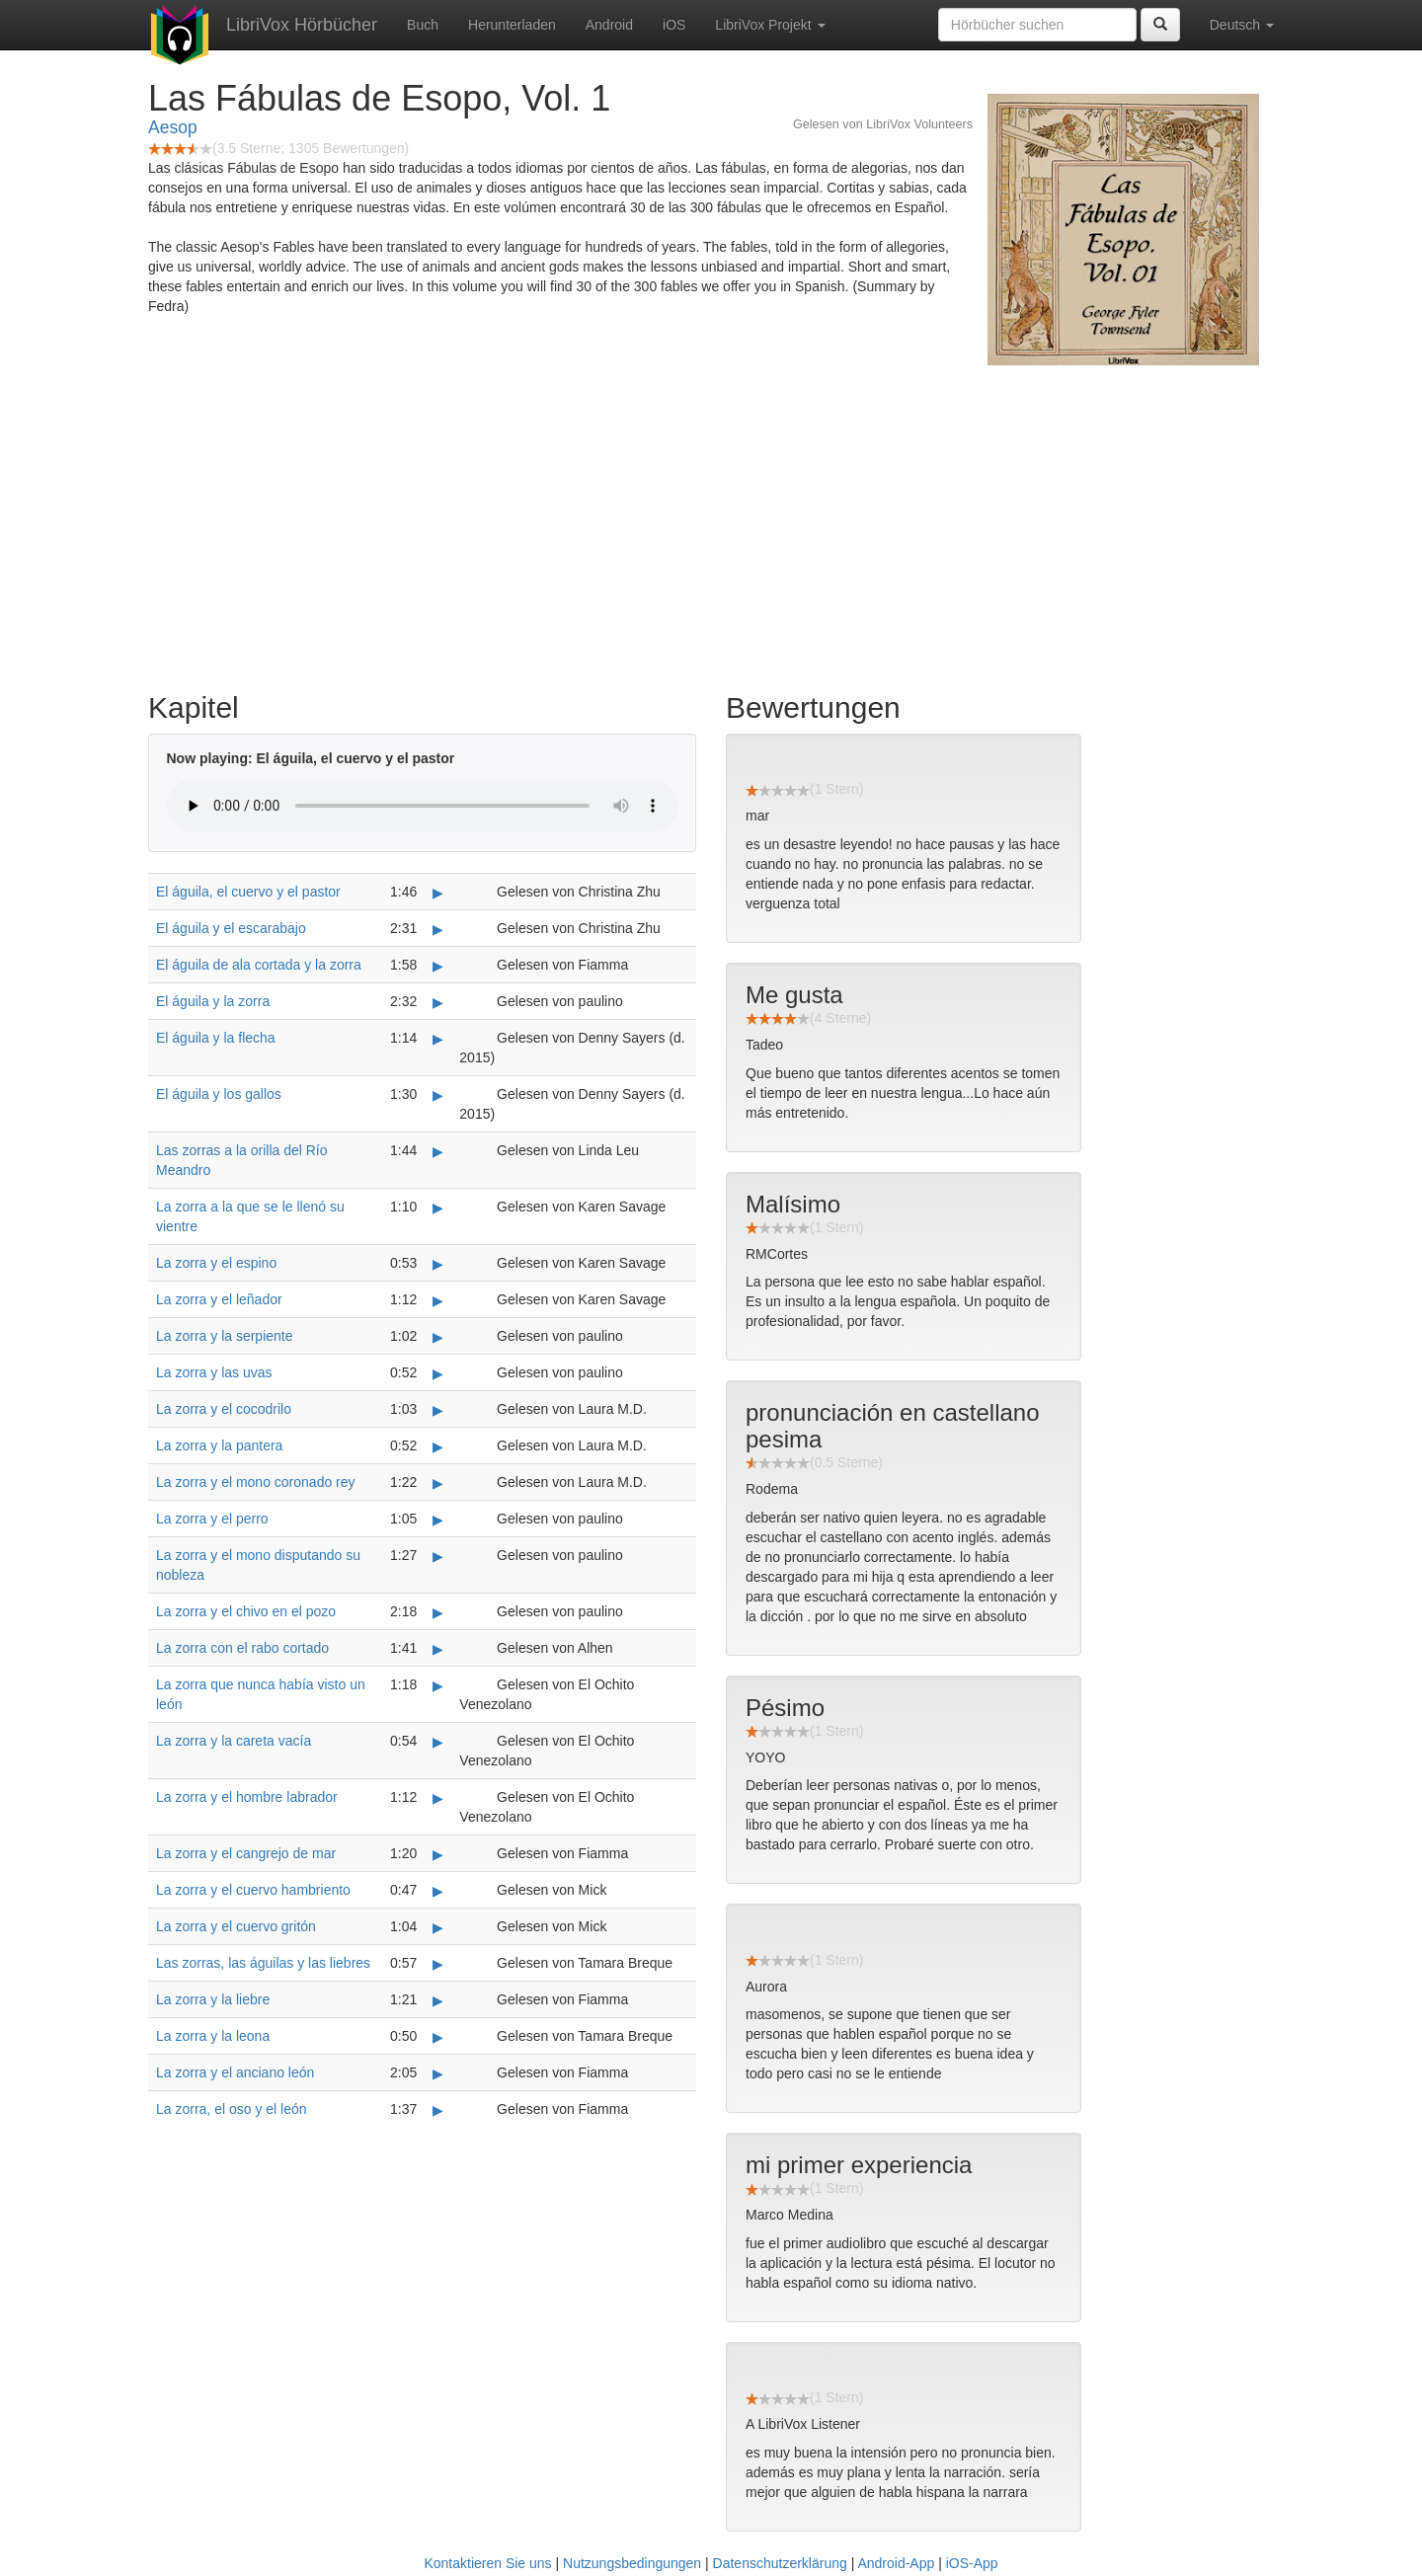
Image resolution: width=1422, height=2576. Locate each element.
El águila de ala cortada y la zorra (258, 965)
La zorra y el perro (212, 1518)
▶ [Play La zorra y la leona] (438, 2037)
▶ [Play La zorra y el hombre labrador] (438, 1798)
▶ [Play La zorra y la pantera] (438, 1446)
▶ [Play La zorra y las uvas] (438, 1373)
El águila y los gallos (218, 1094)
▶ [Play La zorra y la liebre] (438, 2000)
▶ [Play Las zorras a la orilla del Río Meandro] (438, 1151)
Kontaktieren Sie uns (487, 2563)
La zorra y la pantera (219, 1445)
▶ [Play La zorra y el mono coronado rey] (438, 1483)
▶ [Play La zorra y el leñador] (438, 1300)
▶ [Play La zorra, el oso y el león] (438, 2110)
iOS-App (972, 2563)
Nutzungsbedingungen (632, 2563)
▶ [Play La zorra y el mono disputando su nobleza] (438, 1556)
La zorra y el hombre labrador (247, 1797)
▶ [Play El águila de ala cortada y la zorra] (438, 966)
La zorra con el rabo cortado (242, 1648)
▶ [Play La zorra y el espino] (438, 1264)
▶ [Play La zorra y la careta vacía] (438, 1742)
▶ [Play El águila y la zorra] (438, 1002)
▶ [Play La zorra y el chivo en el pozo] (438, 1612)
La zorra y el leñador (219, 1299)
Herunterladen (512, 25)
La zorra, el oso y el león (231, 2109)
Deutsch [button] (1242, 25)
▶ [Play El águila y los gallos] (438, 1095)
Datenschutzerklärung (780, 2563)
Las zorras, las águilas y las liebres (263, 1963)
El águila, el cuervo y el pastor (248, 891)
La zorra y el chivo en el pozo (246, 1611)
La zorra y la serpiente (224, 1336)
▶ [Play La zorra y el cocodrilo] (438, 1410)
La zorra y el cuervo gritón (236, 1926)
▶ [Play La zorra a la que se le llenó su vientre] (438, 1207)
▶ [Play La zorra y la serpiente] (438, 1337)
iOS (674, 25)
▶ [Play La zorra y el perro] (438, 1519)
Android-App (895, 2563)
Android (609, 25)
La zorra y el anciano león (235, 2072)
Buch (422, 25)
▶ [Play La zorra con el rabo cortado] (438, 1649)
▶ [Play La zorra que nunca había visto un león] (438, 1685)
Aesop (173, 127)
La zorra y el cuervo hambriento (253, 1890)
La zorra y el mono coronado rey (256, 1482)
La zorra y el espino (216, 1263)
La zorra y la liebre (213, 1999)
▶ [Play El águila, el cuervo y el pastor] (438, 892)
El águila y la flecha (216, 1038)
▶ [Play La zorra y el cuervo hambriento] (438, 1891)
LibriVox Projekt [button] (770, 25)
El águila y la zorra (213, 1001)
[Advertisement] (711, 523)
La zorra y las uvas (214, 1372)
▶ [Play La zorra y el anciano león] (438, 2073)
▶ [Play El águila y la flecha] (438, 1039)
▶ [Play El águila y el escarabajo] (438, 929)
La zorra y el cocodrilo (223, 1409)
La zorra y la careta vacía (233, 1741)
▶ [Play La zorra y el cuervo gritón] (438, 1927)
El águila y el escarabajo (231, 928)
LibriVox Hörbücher (301, 25)
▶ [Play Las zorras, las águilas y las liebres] (438, 1964)
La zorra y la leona (213, 2036)
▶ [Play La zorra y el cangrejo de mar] (438, 1854)
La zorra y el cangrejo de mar (246, 1853)
